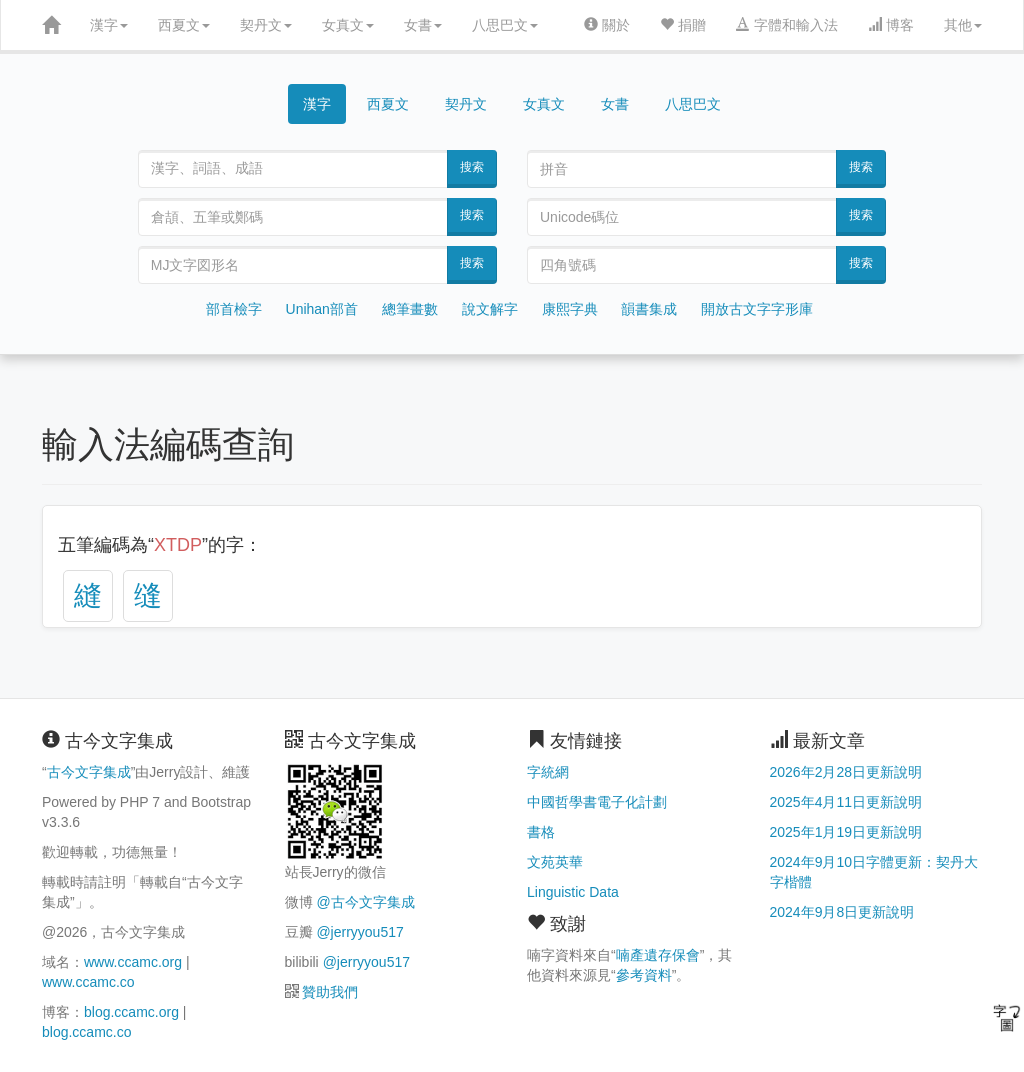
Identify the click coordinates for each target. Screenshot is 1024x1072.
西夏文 (184, 25)
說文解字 (490, 309)
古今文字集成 (89, 772)
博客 (891, 25)
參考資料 (644, 975)
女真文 (348, 25)
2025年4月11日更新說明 (846, 802)
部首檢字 (234, 309)
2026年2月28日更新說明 (846, 772)
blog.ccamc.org (131, 1012)
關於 (607, 25)
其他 (963, 25)
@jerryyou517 (359, 932)
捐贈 (683, 25)
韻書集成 (649, 309)
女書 (423, 25)
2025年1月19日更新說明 (846, 832)
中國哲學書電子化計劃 (597, 802)
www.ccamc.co (88, 982)
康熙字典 (570, 309)
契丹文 (266, 25)
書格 (541, 832)
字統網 (548, 772)
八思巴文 (505, 25)
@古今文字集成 (365, 902)
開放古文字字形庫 (757, 309)
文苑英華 (555, 862)
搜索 (472, 167)
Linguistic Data (573, 892)
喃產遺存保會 (658, 955)
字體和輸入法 (787, 25)
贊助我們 (330, 992)
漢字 (109, 25)
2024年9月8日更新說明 (842, 912)
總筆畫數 (410, 309)
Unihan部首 (322, 309)
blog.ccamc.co (86, 1032)
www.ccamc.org (133, 962)
